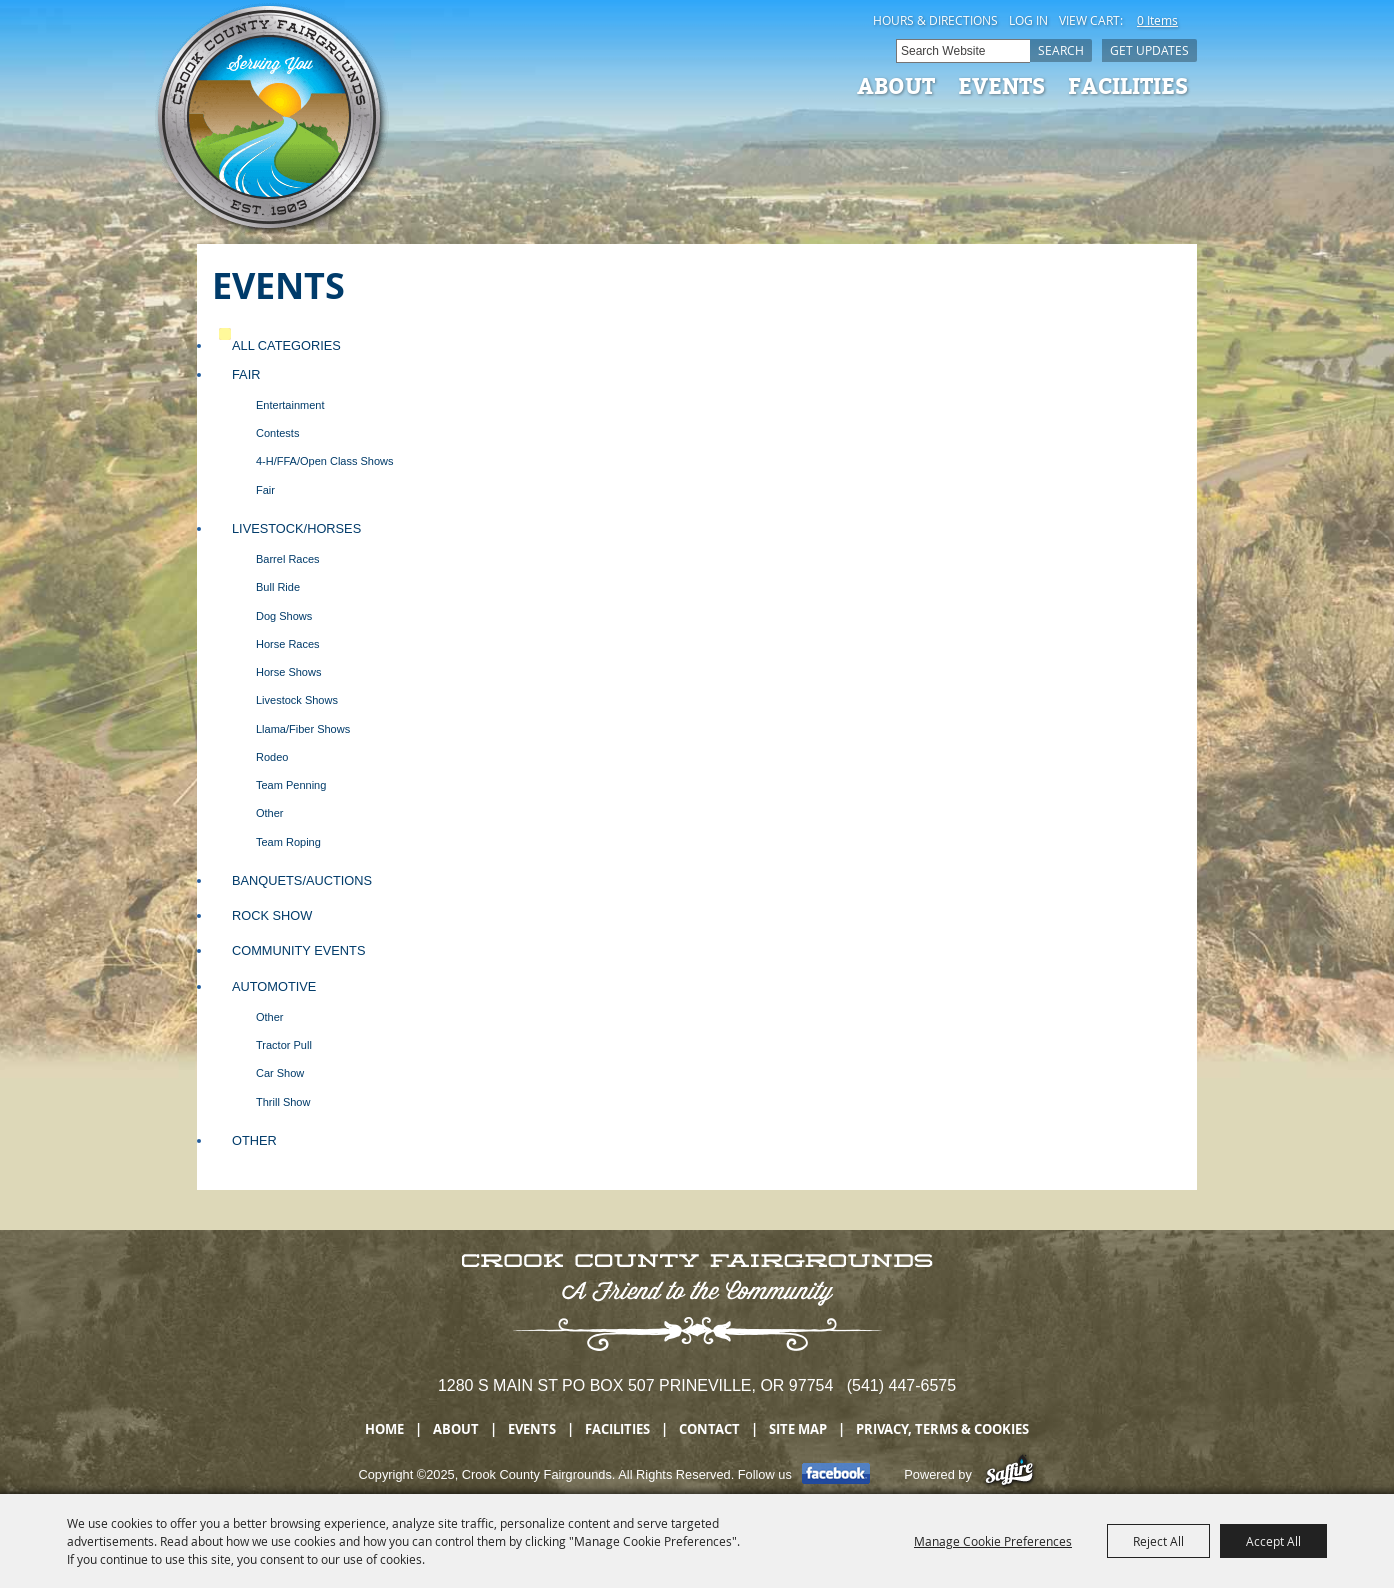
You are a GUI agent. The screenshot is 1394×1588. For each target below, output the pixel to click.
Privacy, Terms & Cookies (942, 1429)
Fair (246, 374)
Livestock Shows (297, 700)
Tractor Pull (284, 1045)
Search (1061, 50)
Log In (1028, 20)
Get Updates (1149, 50)
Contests (277, 433)
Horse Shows (288, 672)
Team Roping (288, 842)
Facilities (1128, 85)
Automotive (274, 986)
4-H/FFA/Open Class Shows (325, 461)
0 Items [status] (1157, 20)
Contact (709, 1429)
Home (384, 1429)
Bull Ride (278, 587)
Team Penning (291, 785)
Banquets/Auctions (302, 880)
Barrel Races (288, 559)
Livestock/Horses (296, 528)
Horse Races (288, 644)
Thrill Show (283, 1102)
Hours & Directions (935, 20)
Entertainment (290, 405)
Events (1001, 85)
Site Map (798, 1429)
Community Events (298, 950)
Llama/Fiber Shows (303, 729)
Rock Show (272, 915)
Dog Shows (284, 616)
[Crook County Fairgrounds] (272, 120)
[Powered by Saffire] (1009, 1474)
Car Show (280, 1073)
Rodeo (272, 757)
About (896, 85)
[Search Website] (963, 51)
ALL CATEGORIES (286, 345)
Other (270, 813)
